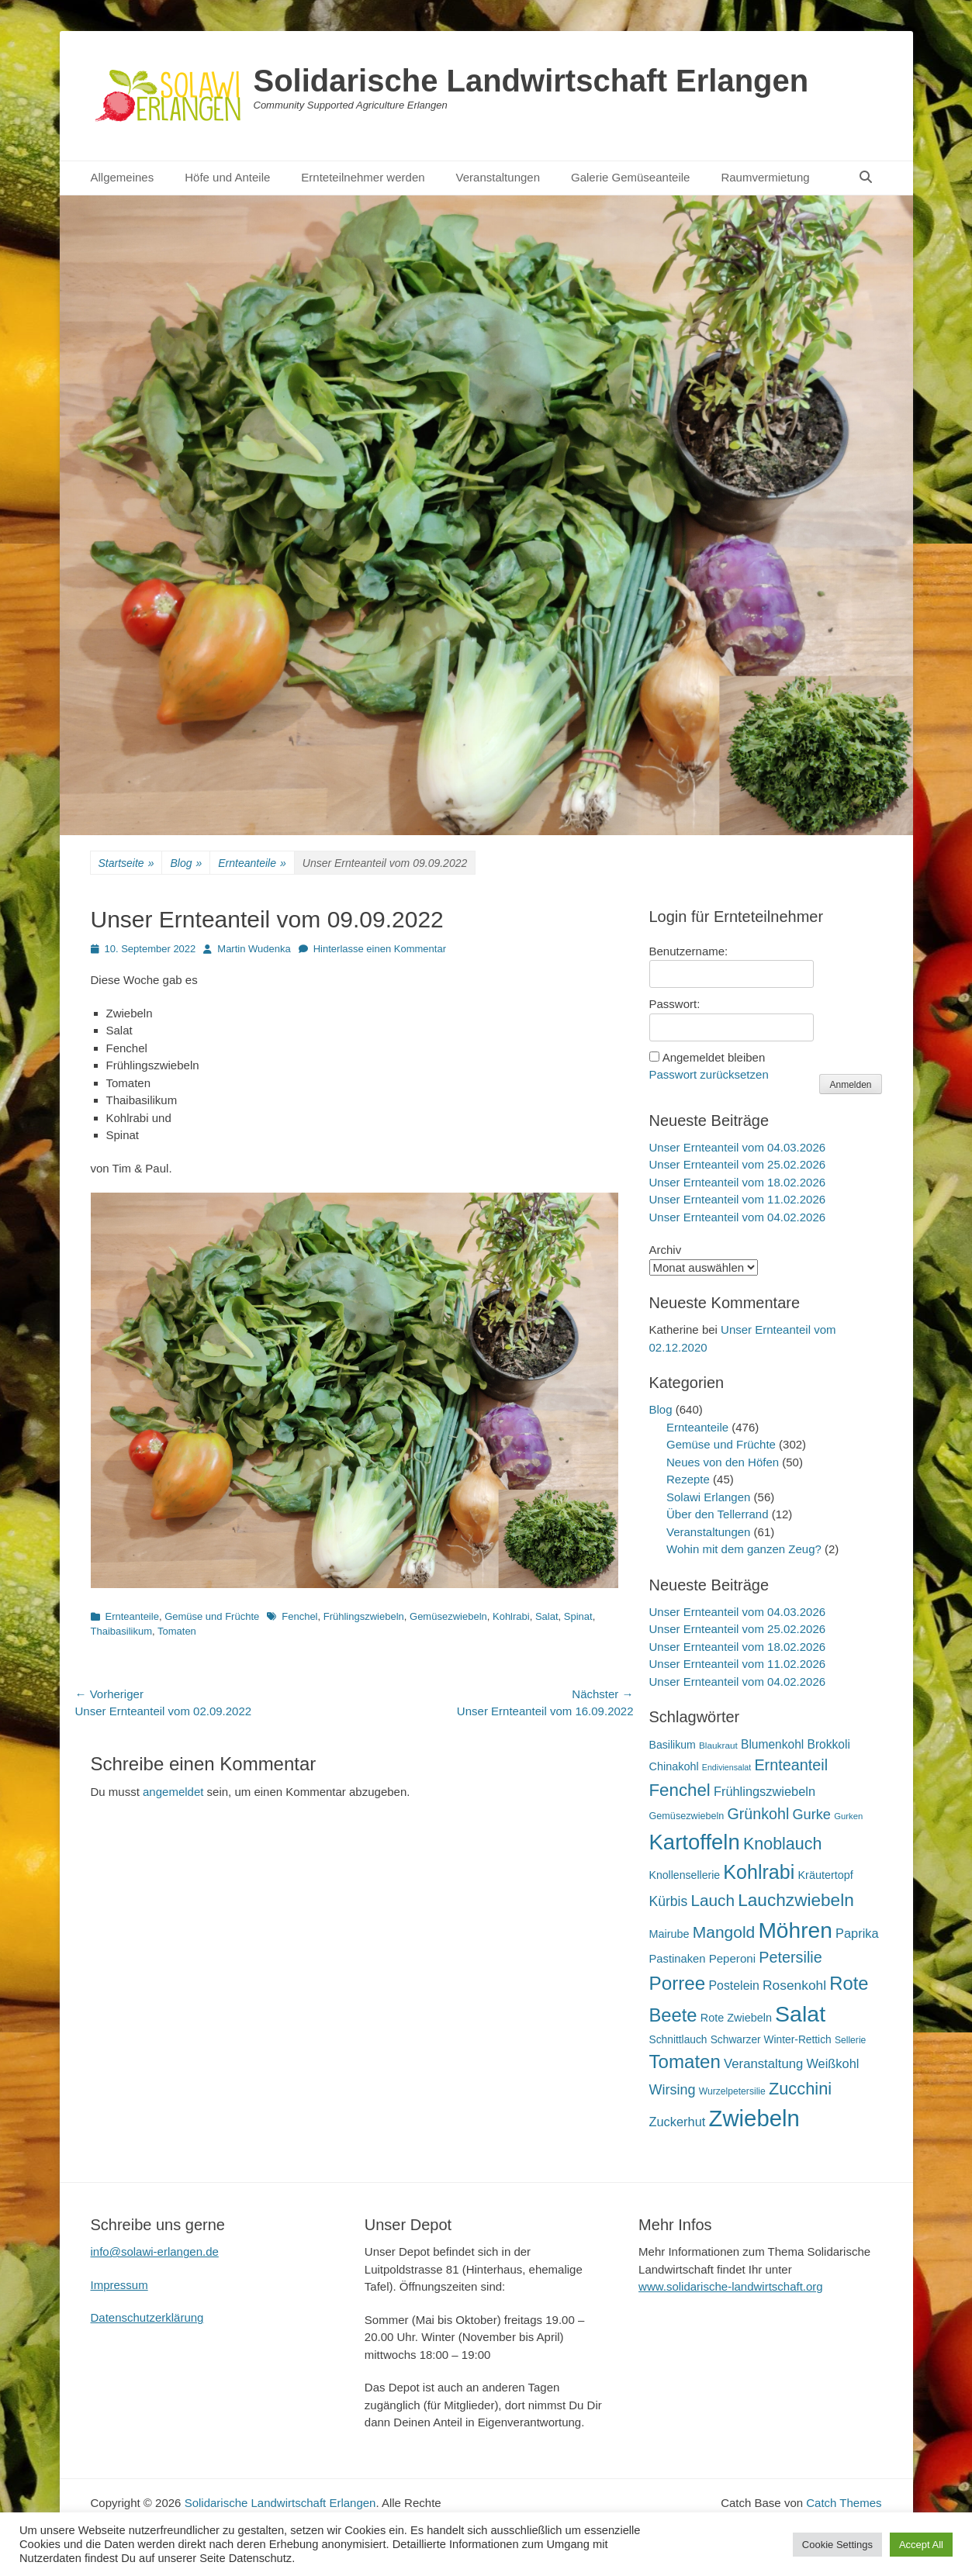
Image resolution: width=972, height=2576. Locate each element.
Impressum (119, 2284)
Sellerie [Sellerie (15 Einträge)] (850, 2040)
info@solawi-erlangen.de (155, 2251)
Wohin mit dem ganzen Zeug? (744, 1549)
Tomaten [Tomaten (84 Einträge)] (685, 2061)
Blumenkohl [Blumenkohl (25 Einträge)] (772, 1744)
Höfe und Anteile (227, 177)
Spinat (578, 1616)
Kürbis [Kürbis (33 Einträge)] (668, 1901)
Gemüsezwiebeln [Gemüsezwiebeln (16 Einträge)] (687, 1816)
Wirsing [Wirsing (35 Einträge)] (672, 2090)
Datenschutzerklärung (147, 2317)
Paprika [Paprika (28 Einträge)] (857, 1933)
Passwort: (674, 1003)
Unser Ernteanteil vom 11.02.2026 (737, 1199)
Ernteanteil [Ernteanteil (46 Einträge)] (791, 1764)
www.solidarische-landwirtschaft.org (730, 2286)
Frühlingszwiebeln (363, 1616)
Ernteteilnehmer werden (362, 177)
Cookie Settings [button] (837, 2544)
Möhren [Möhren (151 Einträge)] (795, 1930)
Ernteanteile (252, 863)
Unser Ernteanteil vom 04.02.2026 (737, 1217)
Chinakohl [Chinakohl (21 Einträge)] (674, 1766)
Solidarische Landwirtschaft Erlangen (531, 81)
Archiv (665, 1249)
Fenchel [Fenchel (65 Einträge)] (680, 1790)
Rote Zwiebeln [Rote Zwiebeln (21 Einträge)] (736, 2017)
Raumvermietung (765, 177)
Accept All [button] (921, 2544)
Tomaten (176, 1631)
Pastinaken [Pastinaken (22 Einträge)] (677, 1959)
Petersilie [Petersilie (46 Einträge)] (790, 1957)
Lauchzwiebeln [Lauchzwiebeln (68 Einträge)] (796, 1900)
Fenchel (299, 1616)
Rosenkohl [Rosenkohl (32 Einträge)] (794, 1985)
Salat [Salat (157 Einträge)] (800, 2013)
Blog (186, 863)
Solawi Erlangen (708, 1497)
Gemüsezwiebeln (448, 1616)
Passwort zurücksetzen (709, 1074)
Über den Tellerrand (717, 1514)
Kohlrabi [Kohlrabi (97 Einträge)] (758, 1872)
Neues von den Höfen (722, 1462)
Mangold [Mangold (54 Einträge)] (724, 1932)
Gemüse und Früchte (211, 1616)
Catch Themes (843, 2502)
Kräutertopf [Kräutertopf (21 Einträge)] (825, 1875)
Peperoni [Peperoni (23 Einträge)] (732, 1958)
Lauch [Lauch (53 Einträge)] (712, 1900)
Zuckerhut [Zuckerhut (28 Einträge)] (677, 2122)
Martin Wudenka (253, 949)
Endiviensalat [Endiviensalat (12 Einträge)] (726, 1767)
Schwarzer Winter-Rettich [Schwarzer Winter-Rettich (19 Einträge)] (771, 2040)
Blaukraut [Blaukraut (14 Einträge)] (718, 1745)
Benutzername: (688, 951)
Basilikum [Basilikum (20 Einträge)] (672, 1745)
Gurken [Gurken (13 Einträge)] (848, 1816)
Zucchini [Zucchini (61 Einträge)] (800, 2088)
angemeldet (173, 1791)
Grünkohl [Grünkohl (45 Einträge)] (759, 1813)
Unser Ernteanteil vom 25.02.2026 (737, 1164)
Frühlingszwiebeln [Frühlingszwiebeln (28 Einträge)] (764, 1791)
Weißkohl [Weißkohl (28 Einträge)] (832, 2063)
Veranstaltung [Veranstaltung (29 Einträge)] (763, 2063)
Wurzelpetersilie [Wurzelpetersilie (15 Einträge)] (732, 2091)
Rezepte (688, 1479)
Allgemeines (122, 177)
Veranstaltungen (498, 177)
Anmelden (850, 1084)
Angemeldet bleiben (714, 1057)
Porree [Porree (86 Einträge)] (677, 1983)
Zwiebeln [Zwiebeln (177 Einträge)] (753, 2118)
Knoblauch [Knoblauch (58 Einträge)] (782, 1844)
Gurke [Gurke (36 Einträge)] (811, 1814)
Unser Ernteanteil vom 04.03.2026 (737, 1147)
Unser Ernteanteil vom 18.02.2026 (737, 1182)
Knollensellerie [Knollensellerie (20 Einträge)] (685, 1875)
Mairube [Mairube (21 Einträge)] (669, 1934)
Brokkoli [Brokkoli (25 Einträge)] (829, 1744)
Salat (547, 1616)
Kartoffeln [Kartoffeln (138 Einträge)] (694, 1842)
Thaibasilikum (121, 1631)
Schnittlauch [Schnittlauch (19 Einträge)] (678, 2040)
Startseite (126, 863)
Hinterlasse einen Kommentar (379, 949)
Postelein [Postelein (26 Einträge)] (733, 1985)
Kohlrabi (511, 1616)
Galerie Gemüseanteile (630, 177)
